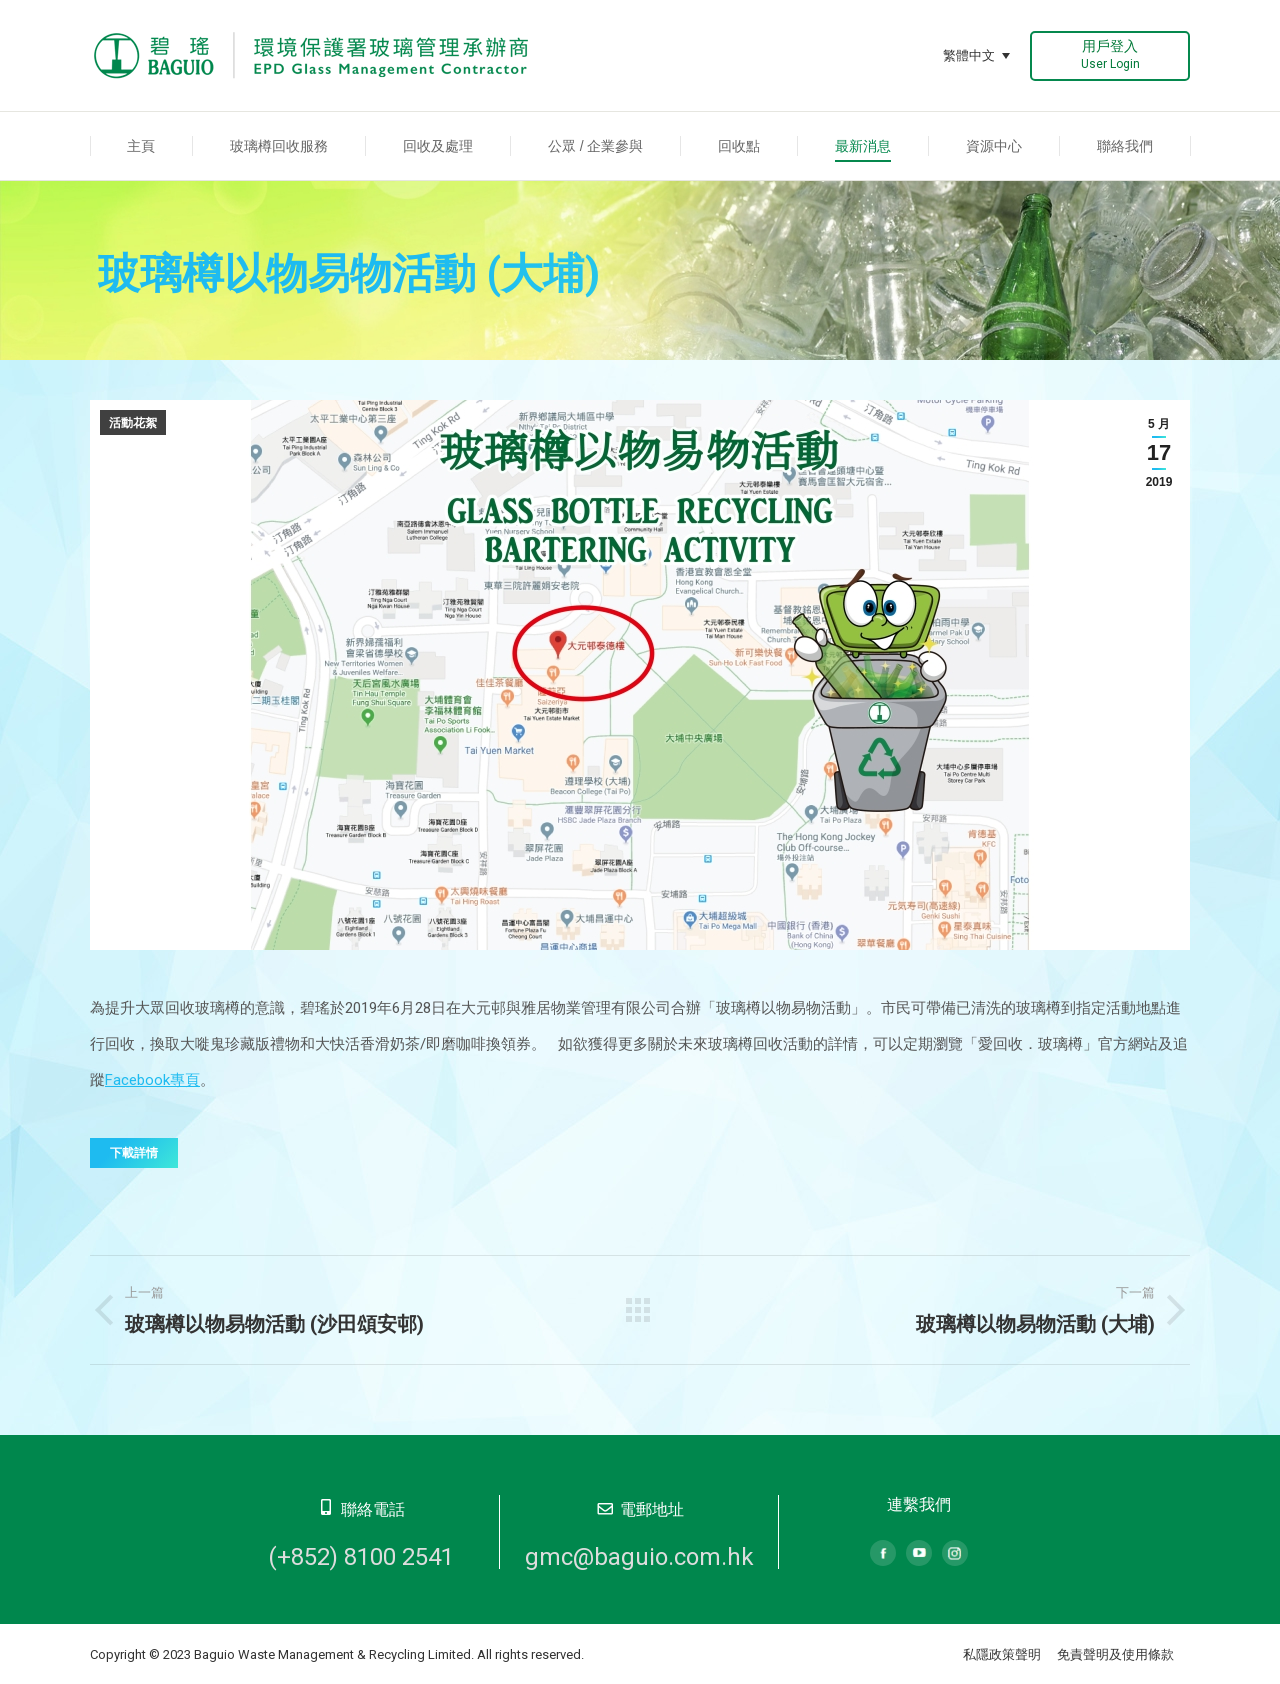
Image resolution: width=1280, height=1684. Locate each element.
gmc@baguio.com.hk (639, 1557)
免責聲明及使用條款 (1115, 1654)
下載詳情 (134, 1153)
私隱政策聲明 (1002, 1654)
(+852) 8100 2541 (361, 1557)
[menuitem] (141, 146)
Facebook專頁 (152, 1080)
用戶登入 (1110, 54)
